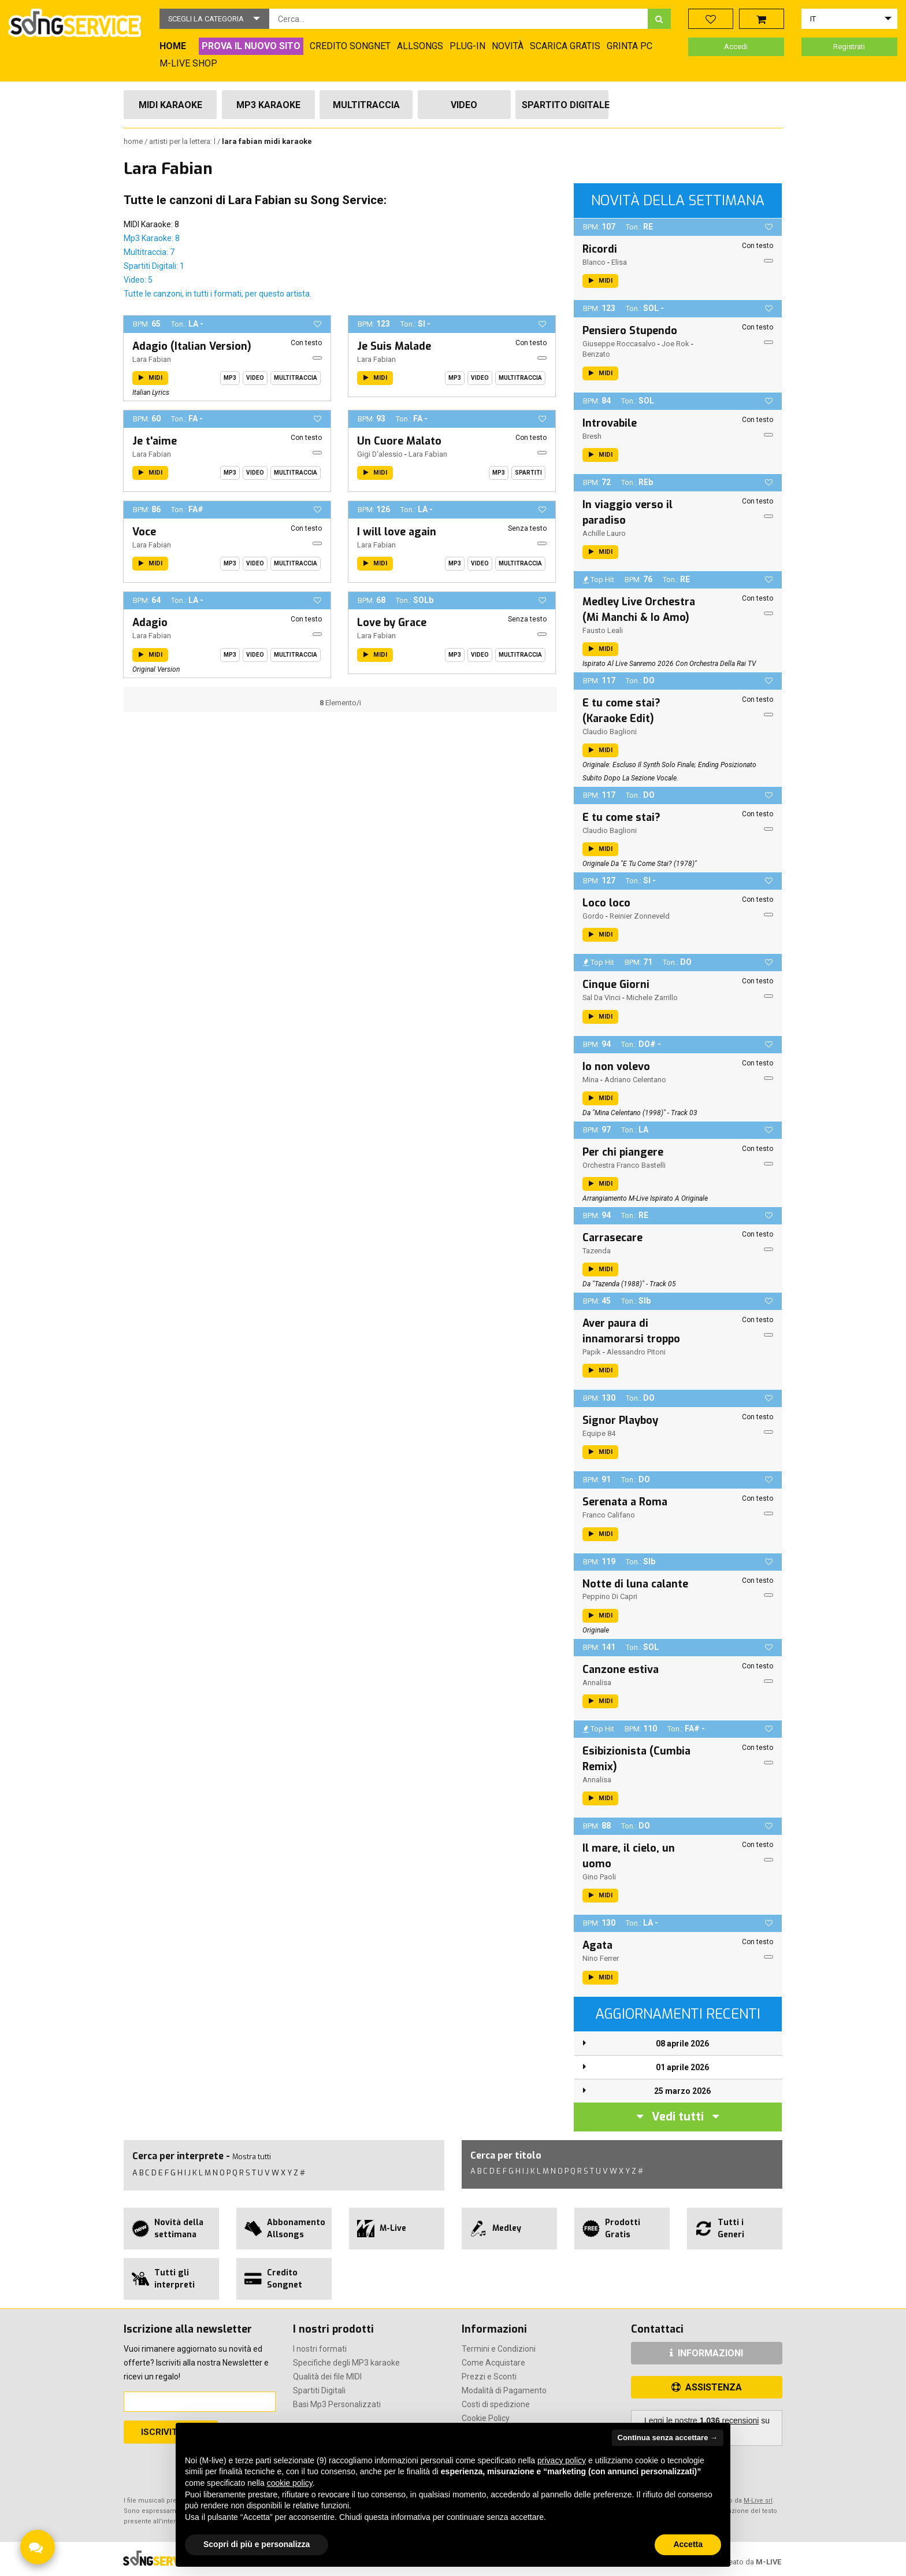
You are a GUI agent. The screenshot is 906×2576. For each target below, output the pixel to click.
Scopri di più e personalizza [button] (256, 2544)
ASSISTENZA (706, 2387)
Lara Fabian (151, 359)
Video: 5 (138, 279)
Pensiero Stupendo (629, 331)
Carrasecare (612, 1238)
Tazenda (596, 1250)
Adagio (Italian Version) (191, 346)
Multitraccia (366, 104)
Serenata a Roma (624, 1502)
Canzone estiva (620, 1669)
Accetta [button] (688, 2544)
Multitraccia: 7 (149, 252)
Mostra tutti (251, 2157)
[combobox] (458, 19)
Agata (597, 1945)
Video (464, 104)
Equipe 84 (598, 1433)
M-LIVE (768, 2562)
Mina (590, 1079)
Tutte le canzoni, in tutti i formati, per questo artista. (217, 293)
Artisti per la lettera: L (183, 141)
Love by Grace (391, 623)
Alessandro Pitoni (636, 1352)
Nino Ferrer (600, 1958)
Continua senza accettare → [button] (668, 2437)
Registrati (849, 46)
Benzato (596, 354)
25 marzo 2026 (682, 2091)
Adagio (150, 623)
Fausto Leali (602, 630)
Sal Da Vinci (601, 997)
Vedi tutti (678, 2117)
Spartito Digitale (565, 104)
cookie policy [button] (290, 2483)
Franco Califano (608, 1515)
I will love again (396, 532)
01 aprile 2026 (682, 2067)
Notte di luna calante (635, 1584)
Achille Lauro (604, 533)
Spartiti (528, 472)
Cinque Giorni (615, 984)
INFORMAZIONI (706, 2353)
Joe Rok (675, 343)
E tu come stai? (621, 817)
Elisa (619, 262)
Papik (591, 1352)
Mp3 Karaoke (268, 104)
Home (134, 141)
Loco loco (606, 903)
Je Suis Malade (394, 346)
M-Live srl (758, 2500)
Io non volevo (616, 1067)
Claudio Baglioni (609, 731)
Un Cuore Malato (399, 441)
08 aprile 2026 (682, 2043)
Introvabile (609, 423)
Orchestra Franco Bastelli (624, 1165)
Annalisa (596, 1682)
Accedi (736, 46)
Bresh (591, 436)
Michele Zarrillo (652, 997)
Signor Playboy (620, 1420)
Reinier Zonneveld (640, 916)
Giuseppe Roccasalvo (619, 343)
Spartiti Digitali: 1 (154, 266)
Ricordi (599, 249)
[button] (214, 19)
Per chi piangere (622, 1152)
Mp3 (230, 378)
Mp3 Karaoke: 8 (152, 238)
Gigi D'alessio (380, 454)
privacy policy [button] (561, 2460)
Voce (144, 532)
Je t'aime (154, 441)
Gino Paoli (599, 1876)
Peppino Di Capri (609, 1596)
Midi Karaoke (170, 104)
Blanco (594, 262)
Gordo (593, 916)
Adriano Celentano (635, 1079)
